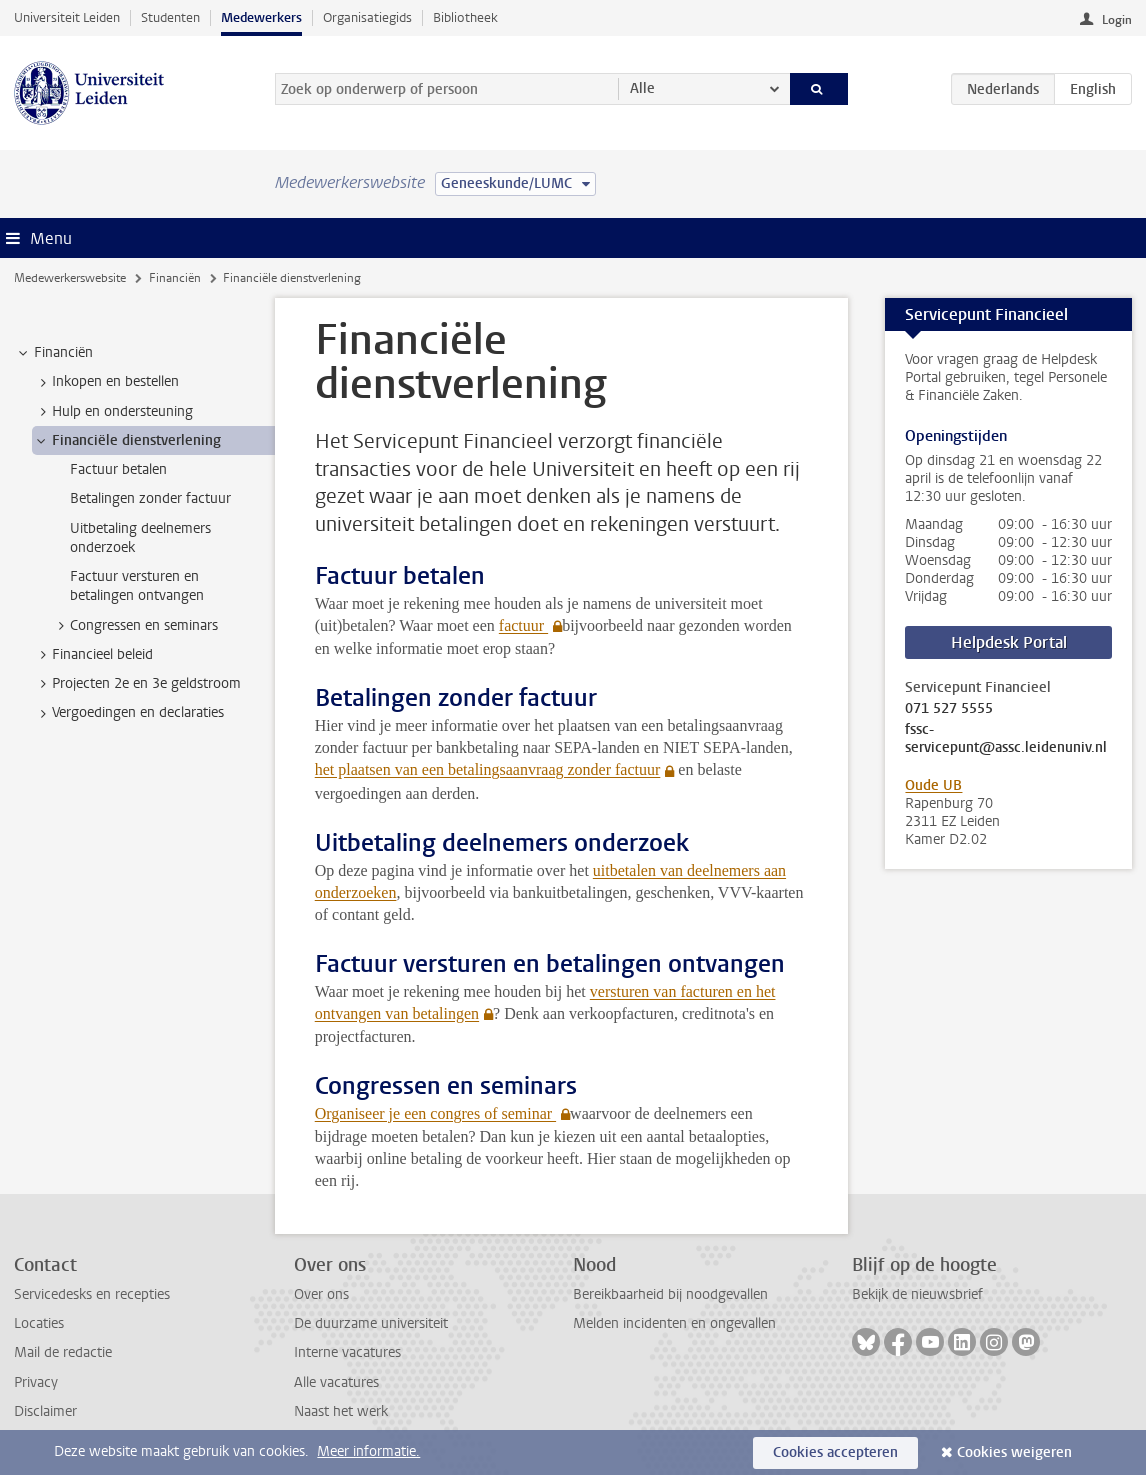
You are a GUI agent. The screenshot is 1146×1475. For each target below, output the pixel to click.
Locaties (39, 1323)
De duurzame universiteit (371, 1323)
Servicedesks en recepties (92, 1294)
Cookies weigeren (1014, 1452)
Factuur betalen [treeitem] (118, 469)
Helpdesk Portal (1009, 642)
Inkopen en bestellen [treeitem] (106, 382)
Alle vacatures (336, 1382)
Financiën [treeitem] (54, 353)
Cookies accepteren (835, 1452)
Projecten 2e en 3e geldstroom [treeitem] (137, 684)
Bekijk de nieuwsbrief (917, 1294)
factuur (523, 625)
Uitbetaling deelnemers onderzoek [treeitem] (140, 538)
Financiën (175, 278)
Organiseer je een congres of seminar (435, 1113)
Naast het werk (341, 1411)
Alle (642, 88)
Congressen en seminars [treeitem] (134, 626)
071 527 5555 (949, 709)
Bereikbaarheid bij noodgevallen (670, 1294)
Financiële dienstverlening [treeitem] (127, 441)
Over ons (321, 1294)
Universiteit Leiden (67, 17)
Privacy (36, 1382)
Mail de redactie (63, 1352)
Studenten (170, 17)
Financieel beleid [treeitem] (93, 655)
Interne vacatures (347, 1352)
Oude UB (933, 785)
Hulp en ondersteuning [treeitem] (113, 412)
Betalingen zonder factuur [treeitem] (150, 498)
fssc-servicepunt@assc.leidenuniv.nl (1006, 739)
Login (1117, 20)
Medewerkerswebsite (70, 278)
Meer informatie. (368, 1451)
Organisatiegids (367, 17)
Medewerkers (261, 17)
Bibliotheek (465, 17)
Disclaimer (45, 1411)
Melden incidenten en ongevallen (674, 1323)
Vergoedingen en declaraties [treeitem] (128, 713)
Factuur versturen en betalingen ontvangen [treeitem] (137, 586)
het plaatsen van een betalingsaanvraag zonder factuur (488, 769)
